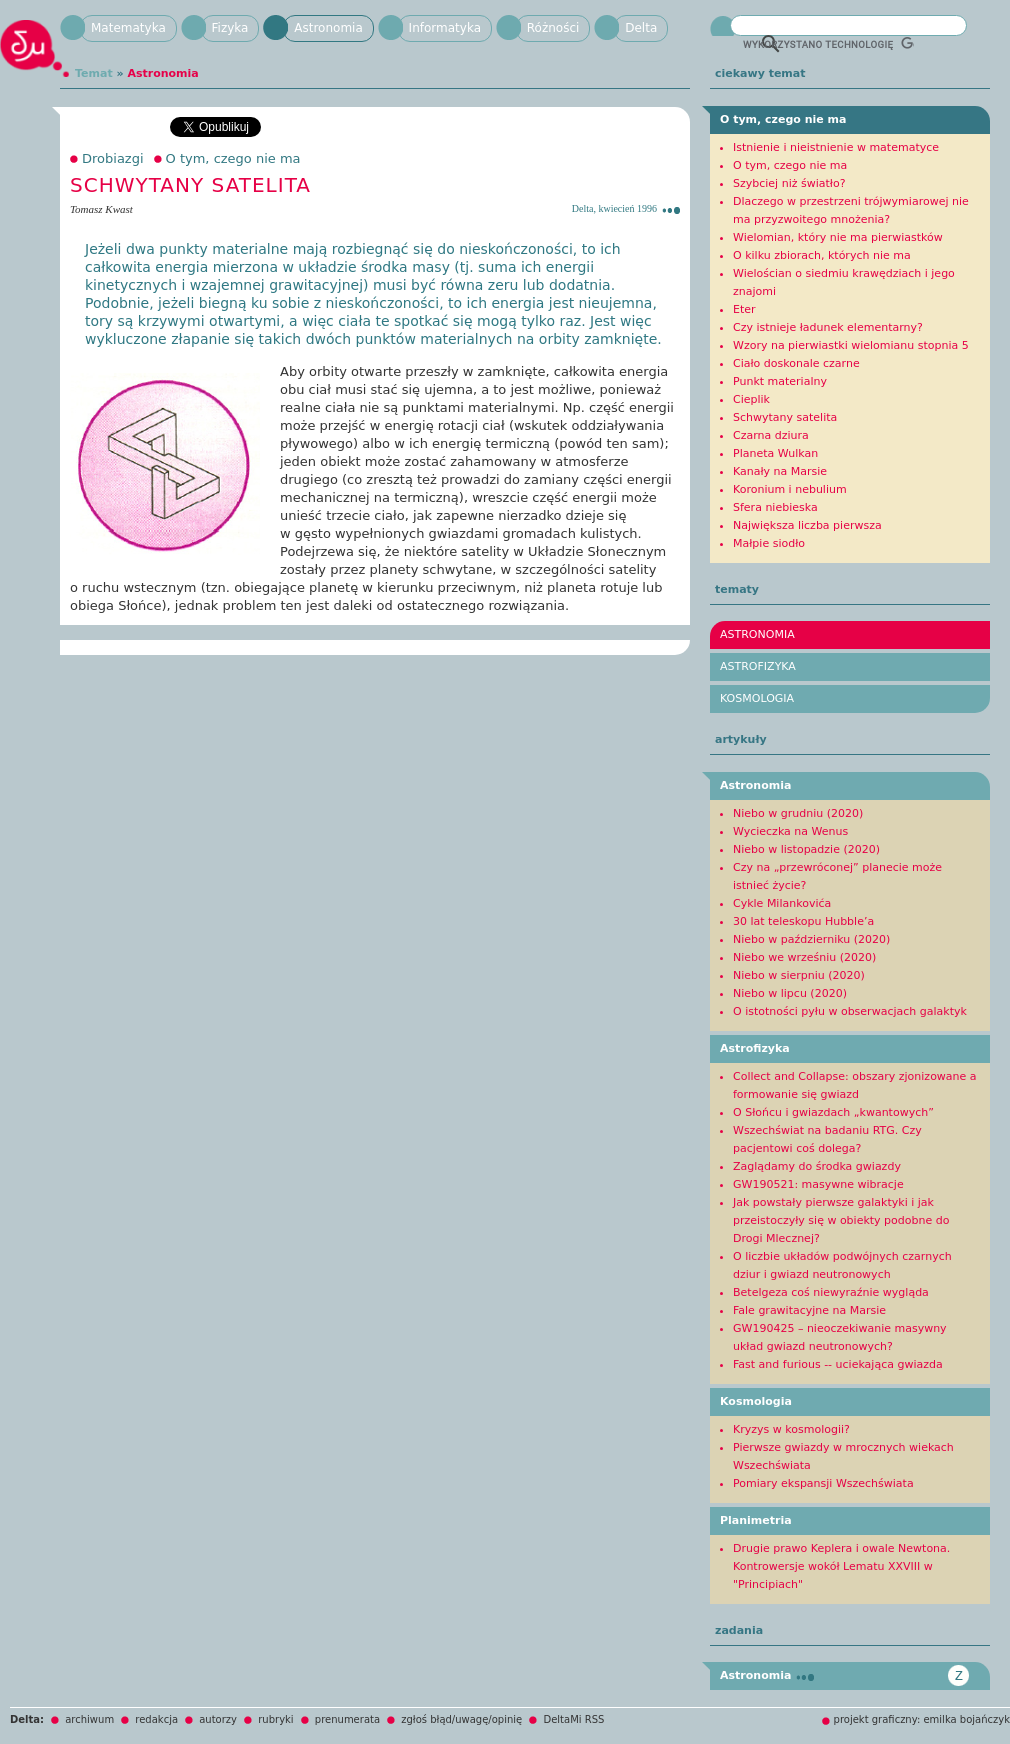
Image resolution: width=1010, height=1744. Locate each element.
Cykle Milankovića (782, 903)
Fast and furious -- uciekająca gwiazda (838, 1364)
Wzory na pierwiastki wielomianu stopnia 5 (851, 345)
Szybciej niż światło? (789, 183)
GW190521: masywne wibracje (818, 1184)
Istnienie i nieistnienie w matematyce (836, 147)
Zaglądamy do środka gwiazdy (817, 1166)
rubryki (275, 1719)
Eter (744, 309)
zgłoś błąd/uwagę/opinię (461, 1719)
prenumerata (347, 1719)
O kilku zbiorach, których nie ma (822, 255)
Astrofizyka (758, 666)
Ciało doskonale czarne (796, 363)
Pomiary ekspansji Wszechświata (823, 1483)
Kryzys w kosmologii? (791, 1429)
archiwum (89, 1719)
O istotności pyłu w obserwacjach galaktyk (850, 1011)
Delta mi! (35, 52)
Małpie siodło (769, 543)
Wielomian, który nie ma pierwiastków (838, 237)
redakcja (156, 1719)
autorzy (218, 1719)
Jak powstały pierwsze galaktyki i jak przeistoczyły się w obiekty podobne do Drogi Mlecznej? (841, 1220)
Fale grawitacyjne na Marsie (809, 1310)
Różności (553, 28)
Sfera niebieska (775, 507)
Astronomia (328, 28)
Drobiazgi (113, 158)
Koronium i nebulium (790, 489)
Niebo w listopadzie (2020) (806, 849)
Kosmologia (757, 698)
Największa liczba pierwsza (807, 525)
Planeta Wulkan (775, 453)
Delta (641, 28)
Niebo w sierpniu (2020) (799, 975)
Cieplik (751, 399)
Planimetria (756, 1520)
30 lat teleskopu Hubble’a (803, 921)
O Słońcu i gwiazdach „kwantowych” (833, 1112)
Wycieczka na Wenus (790, 831)
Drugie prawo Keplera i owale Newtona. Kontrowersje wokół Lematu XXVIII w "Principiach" (841, 1566)
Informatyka (445, 28)
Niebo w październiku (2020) (811, 939)
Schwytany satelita (785, 417)
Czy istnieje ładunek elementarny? (828, 327)
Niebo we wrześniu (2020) (804, 957)
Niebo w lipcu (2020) (790, 993)
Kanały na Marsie (780, 471)
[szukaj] (828, 44)
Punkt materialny (780, 381)
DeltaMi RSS (573, 1719)
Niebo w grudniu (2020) (798, 813)
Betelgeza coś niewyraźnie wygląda (831, 1292)
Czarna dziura (771, 435)
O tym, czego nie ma (233, 158)
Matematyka (128, 28)
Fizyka (230, 28)
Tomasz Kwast (101, 209)
